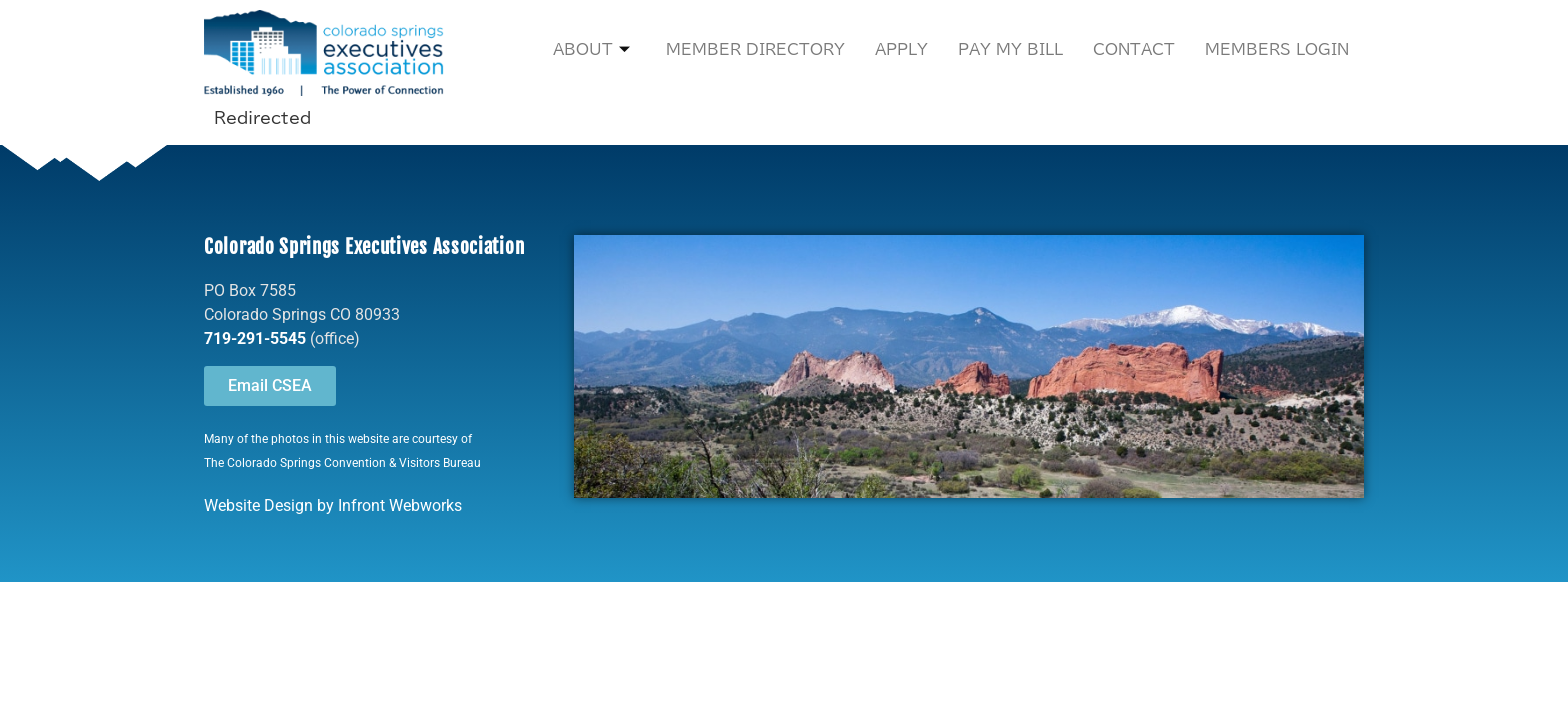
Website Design (258, 505)
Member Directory (755, 49)
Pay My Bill (1010, 49)
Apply (901, 49)
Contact (1134, 49)
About (591, 50)
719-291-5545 (255, 338)
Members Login (1277, 49)
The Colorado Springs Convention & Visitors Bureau (342, 463)
